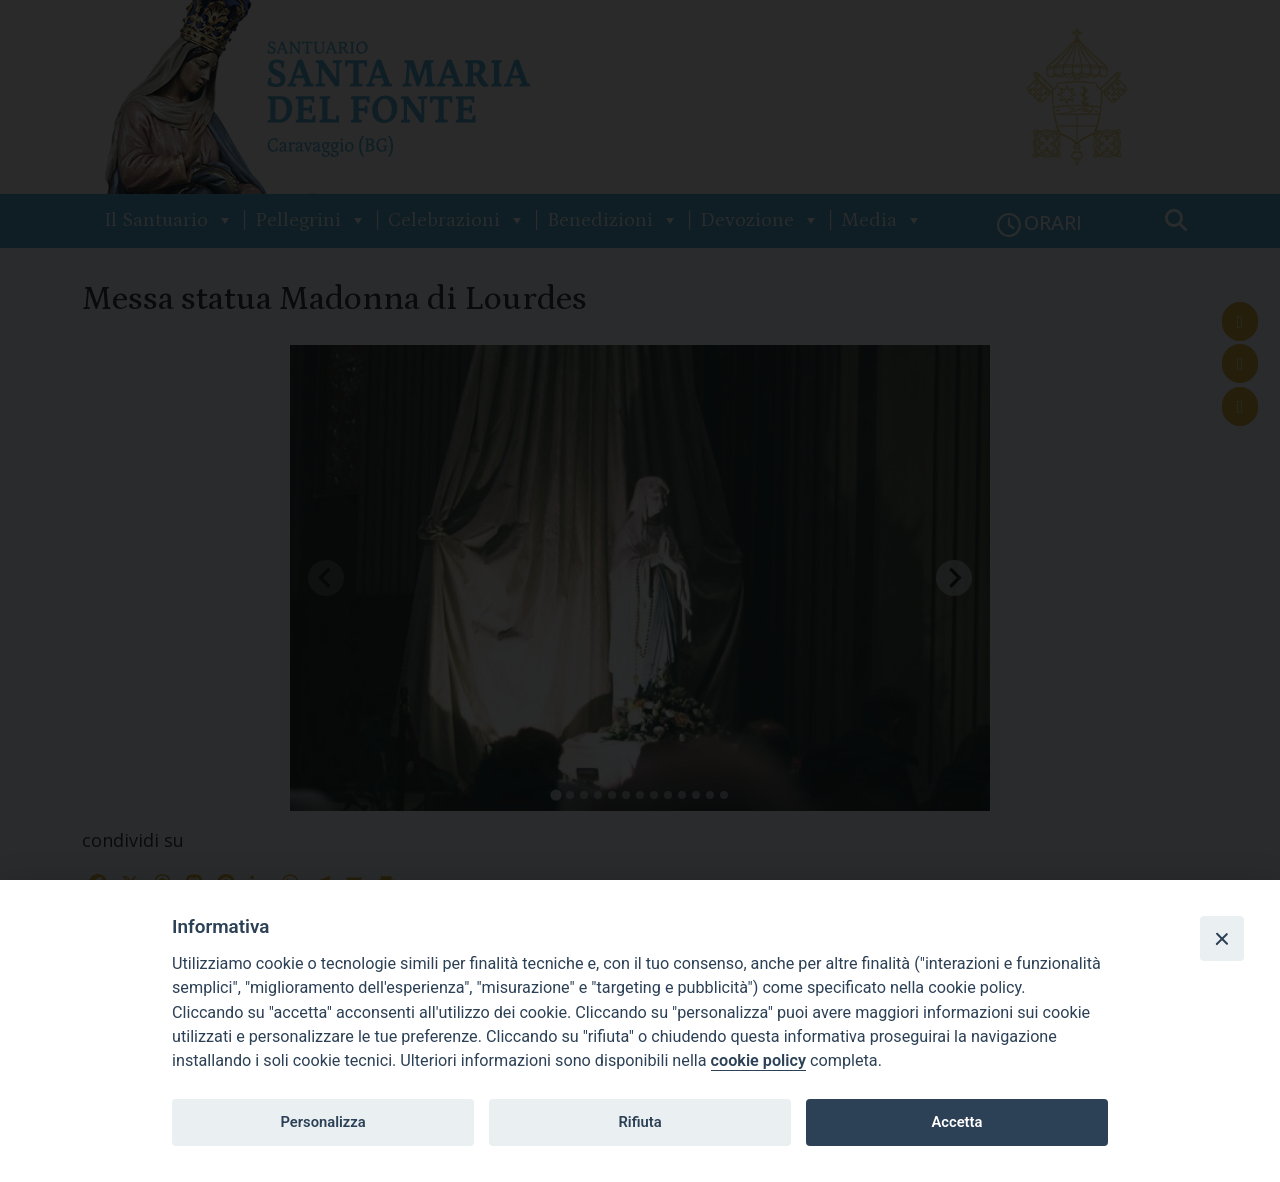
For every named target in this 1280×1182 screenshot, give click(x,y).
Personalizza (322, 1122)
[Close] (1222, 938)
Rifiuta (639, 1122)
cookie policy (758, 1060)
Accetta (956, 1122)
